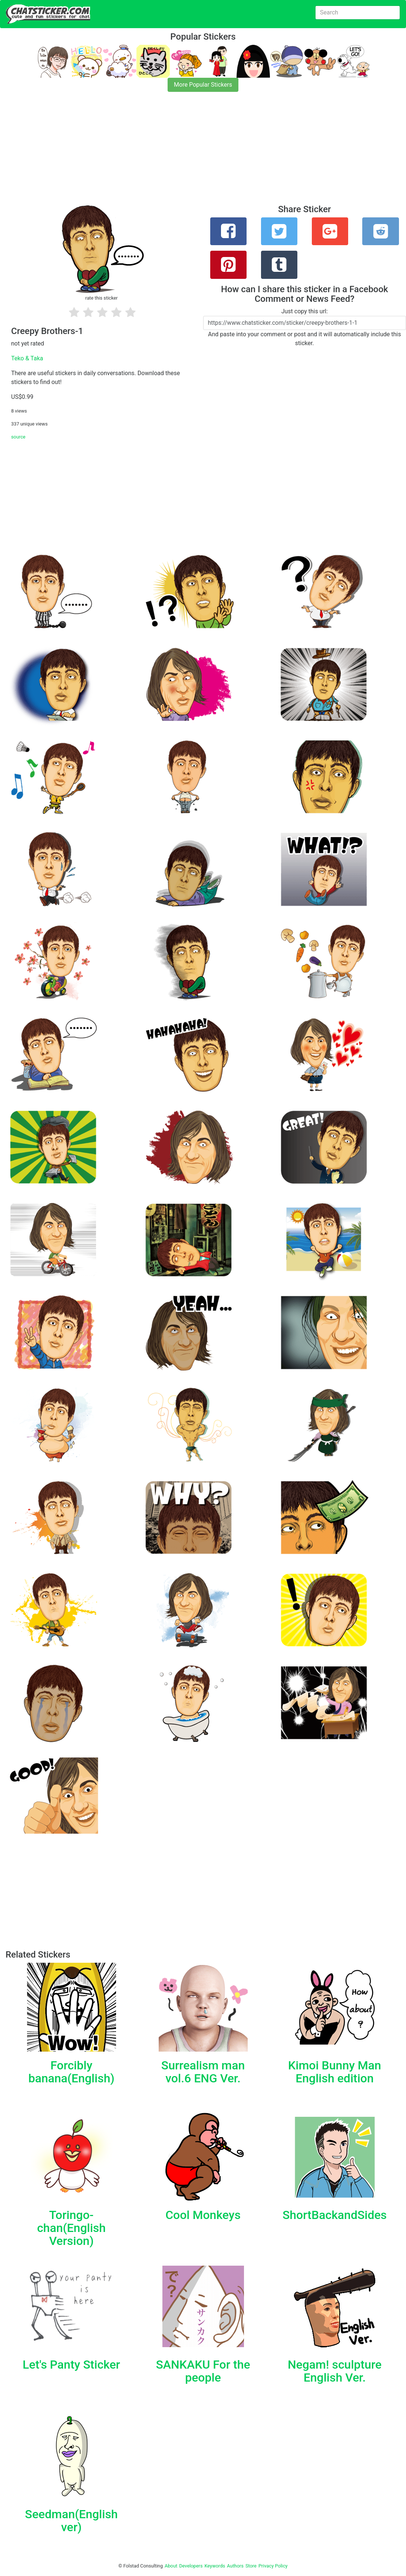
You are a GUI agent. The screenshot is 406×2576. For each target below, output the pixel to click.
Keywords (215, 2566)
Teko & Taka (27, 358)
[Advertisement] (203, 152)
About (171, 2566)
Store (251, 2566)
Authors (235, 2566)
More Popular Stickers (203, 84)
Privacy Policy (273, 2566)
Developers (190, 2566)
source (18, 437)
